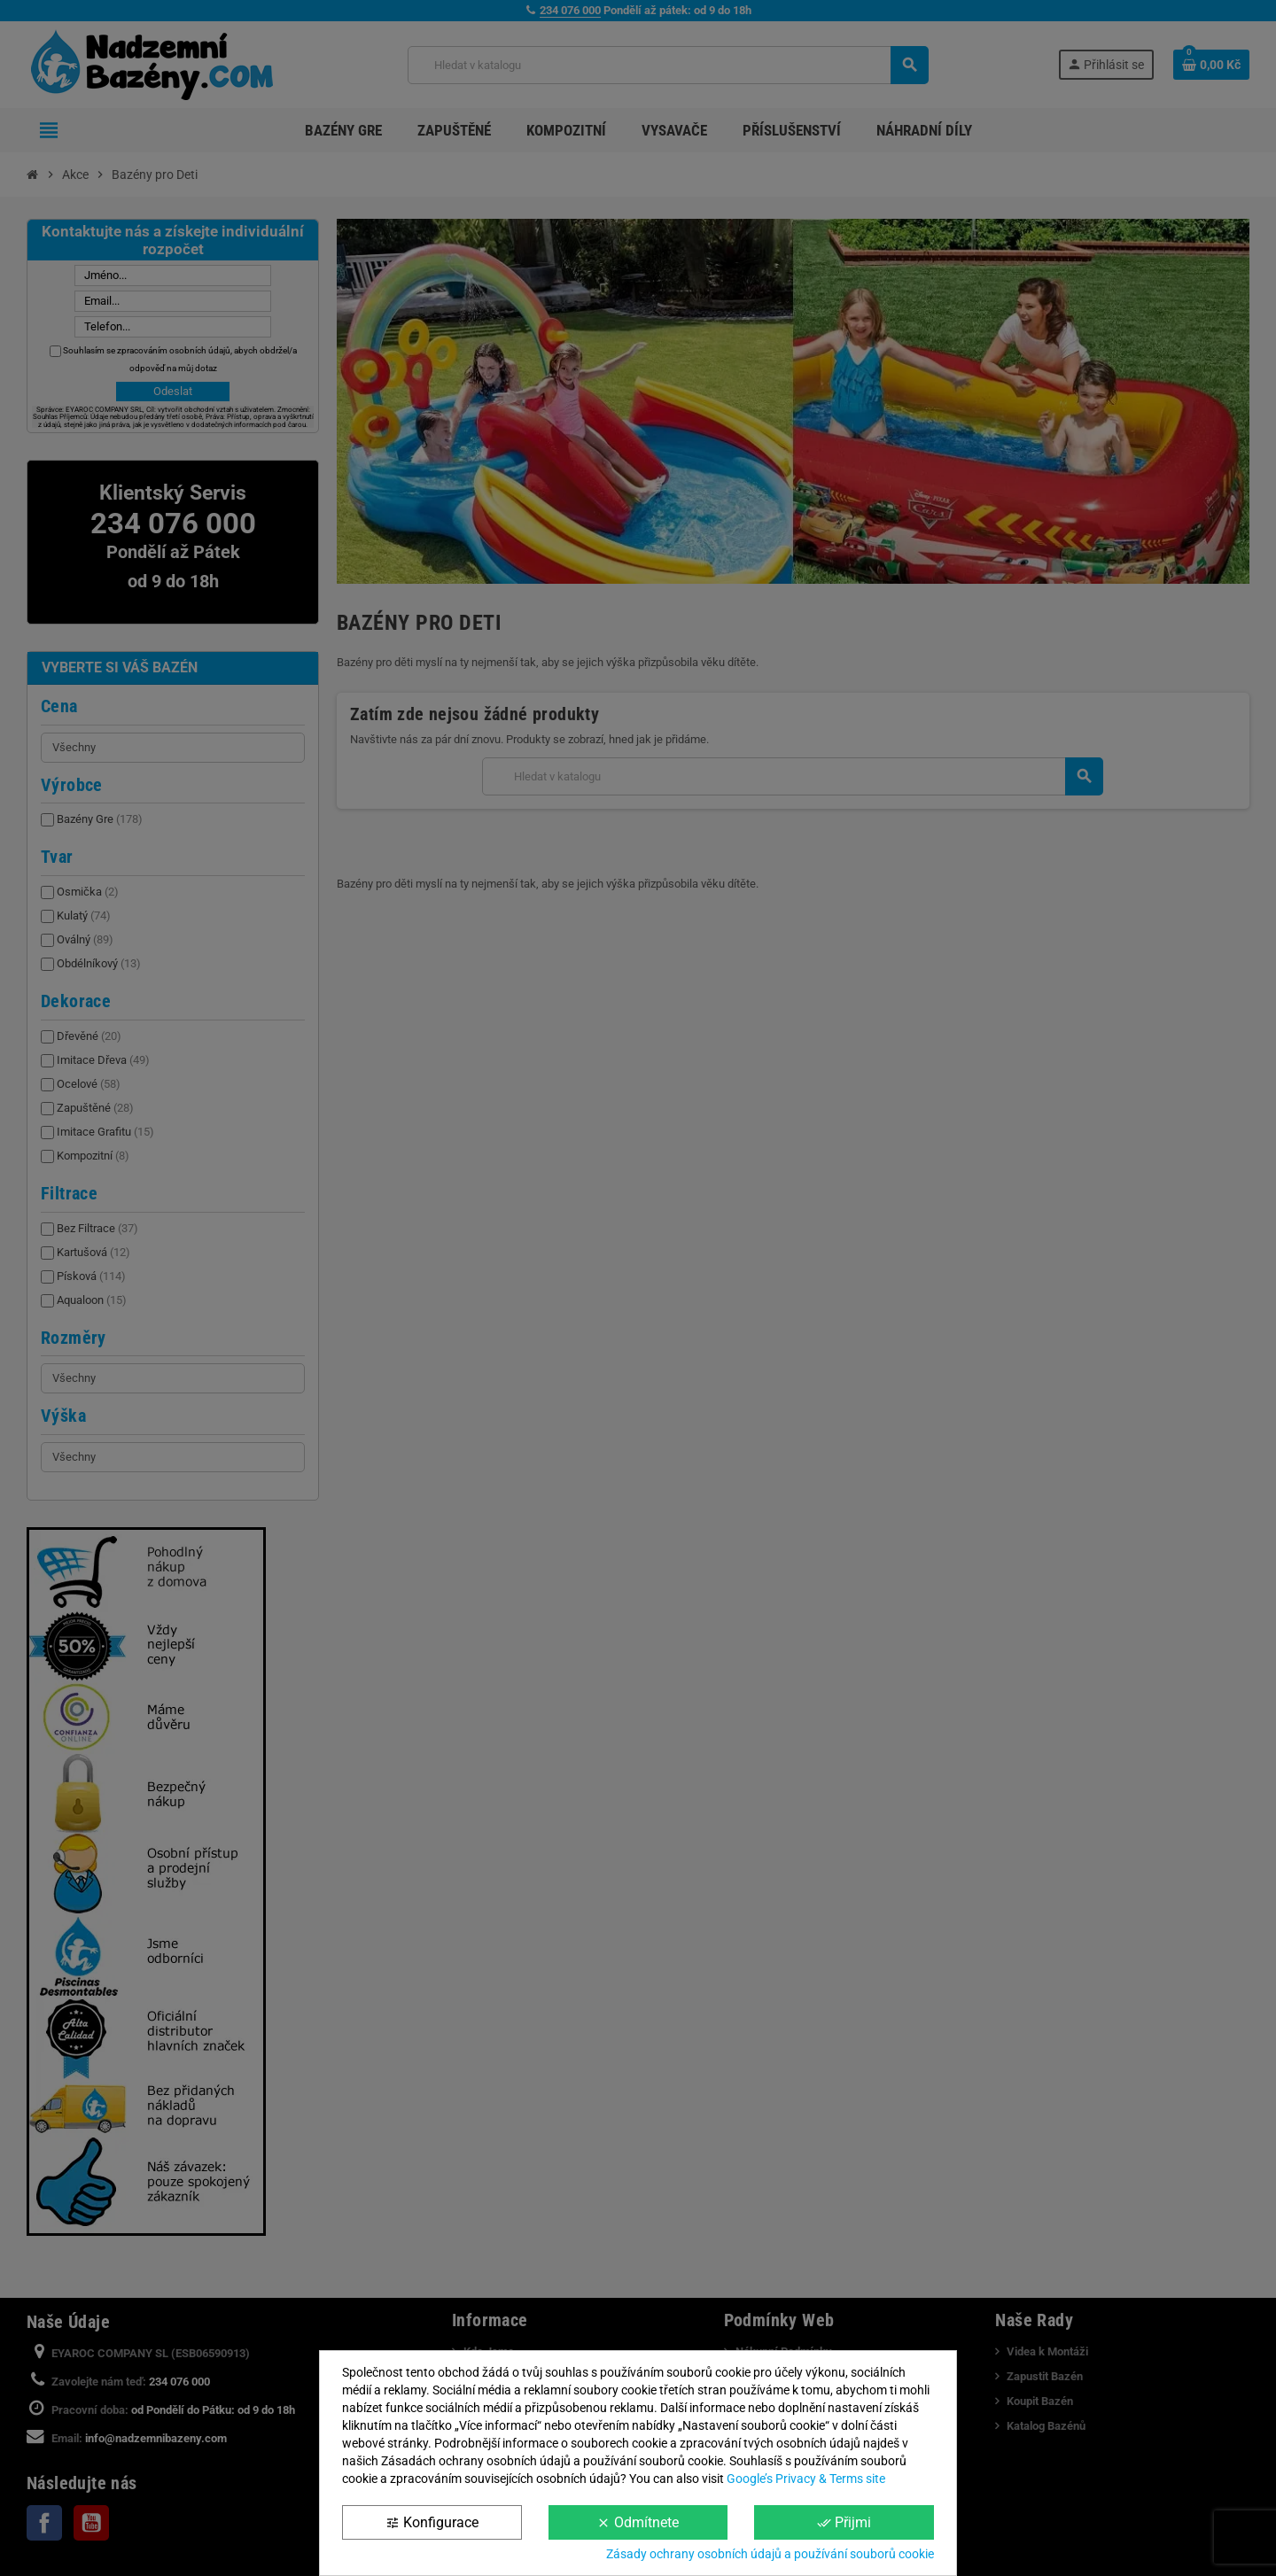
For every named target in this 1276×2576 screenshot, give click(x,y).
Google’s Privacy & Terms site (806, 2478)
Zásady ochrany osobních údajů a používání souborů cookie (770, 2554)
